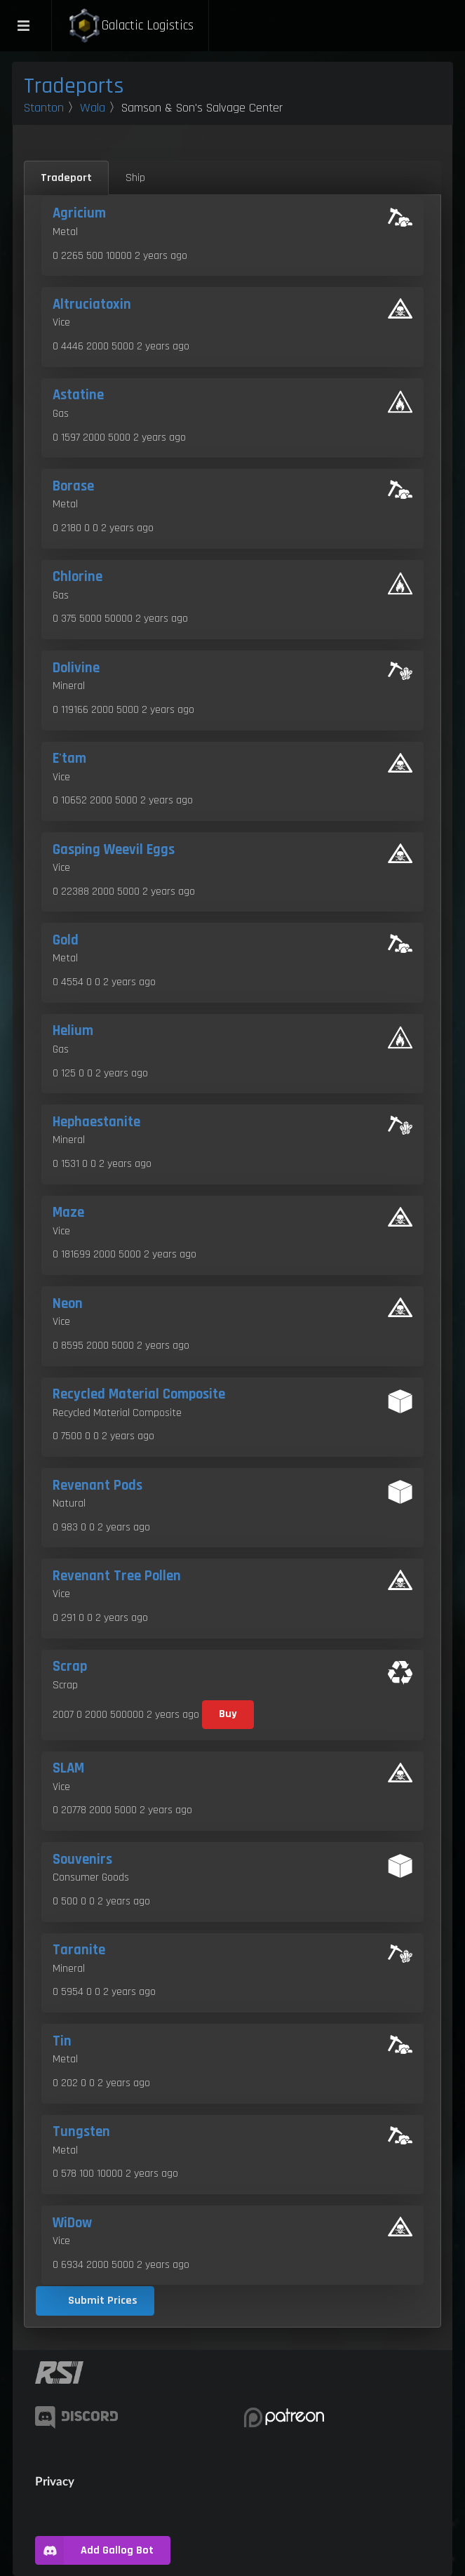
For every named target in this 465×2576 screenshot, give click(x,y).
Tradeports (74, 86)
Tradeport (66, 178)
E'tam (69, 758)
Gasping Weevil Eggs (114, 850)
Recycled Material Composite (139, 1394)
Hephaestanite (96, 1122)
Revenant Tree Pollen (117, 1576)
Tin (62, 2041)
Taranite (79, 1950)
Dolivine (76, 668)
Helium (73, 1031)
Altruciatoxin (92, 304)
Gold (66, 940)
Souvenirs (82, 1859)
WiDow (72, 2223)
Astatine (78, 395)
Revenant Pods (97, 1485)
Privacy (54, 2481)
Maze (68, 1212)
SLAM (68, 1768)
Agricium (79, 213)
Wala (92, 108)
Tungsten (81, 2132)
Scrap (70, 1666)
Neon (68, 1304)
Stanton (44, 108)
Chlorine (77, 577)
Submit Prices (102, 2300)
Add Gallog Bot (94, 2550)
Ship (135, 178)
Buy (228, 1714)
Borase (73, 486)
